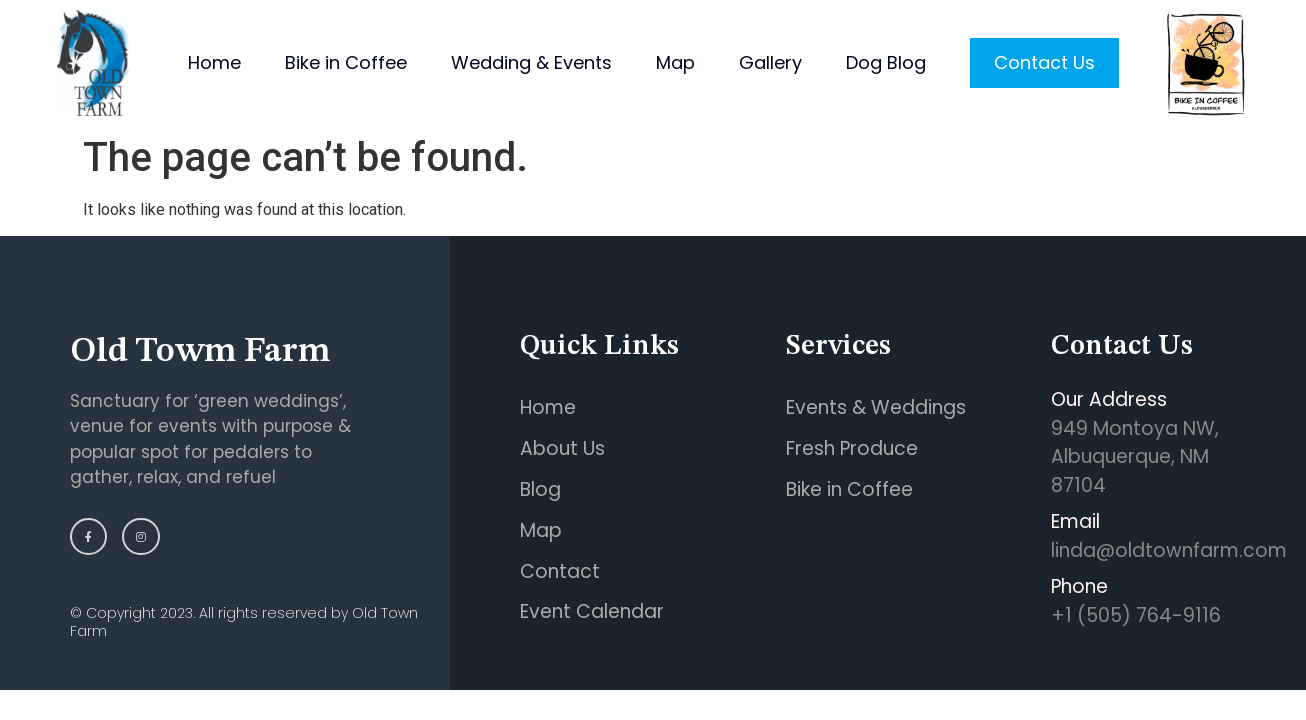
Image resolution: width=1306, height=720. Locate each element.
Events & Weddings (876, 407)
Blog (540, 489)
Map (675, 62)
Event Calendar (592, 611)
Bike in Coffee (346, 62)
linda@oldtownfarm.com (1169, 550)
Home (214, 62)
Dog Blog (886, 62)
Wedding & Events (531, 62)
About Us (562, 448)
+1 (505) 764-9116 (1136, 615)
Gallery (770, 62)
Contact (560, 571)
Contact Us (1044, 62)
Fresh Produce (852, 448)
